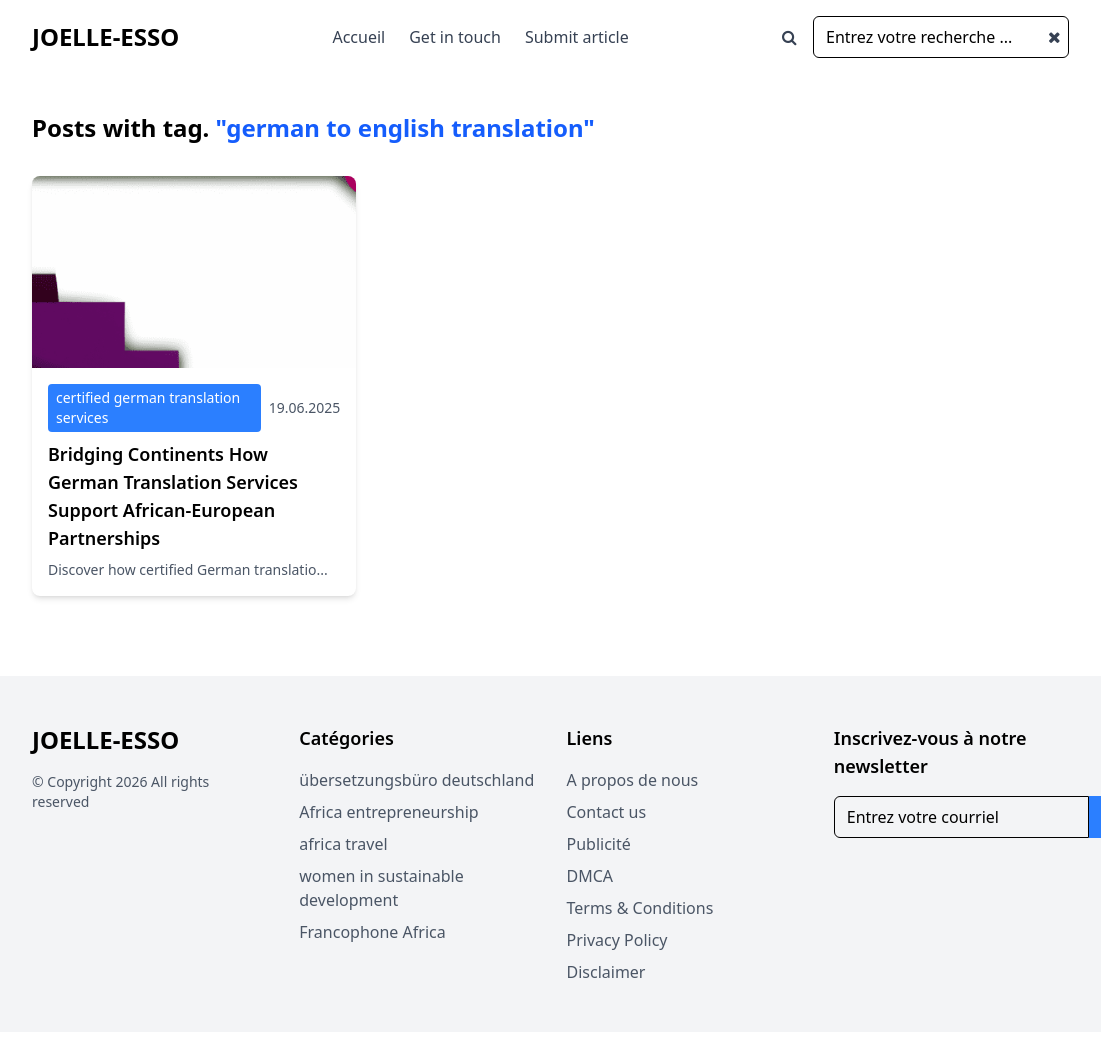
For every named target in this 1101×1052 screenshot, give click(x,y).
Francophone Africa (372, 932)
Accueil (358, 37)
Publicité (599, 844)
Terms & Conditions (640, 908)
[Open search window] (789, 37)
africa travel (343, 844)
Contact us (607, 812)
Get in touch (455, 37)
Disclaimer (606, 972)
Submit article (577, 37)
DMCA (590, 876)
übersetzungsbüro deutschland (416, 780)
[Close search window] (1054, 37)
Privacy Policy (617, 940)
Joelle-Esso (105, 36)
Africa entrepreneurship (388, 812)
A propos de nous (633, 780)
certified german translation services (148, 407)
